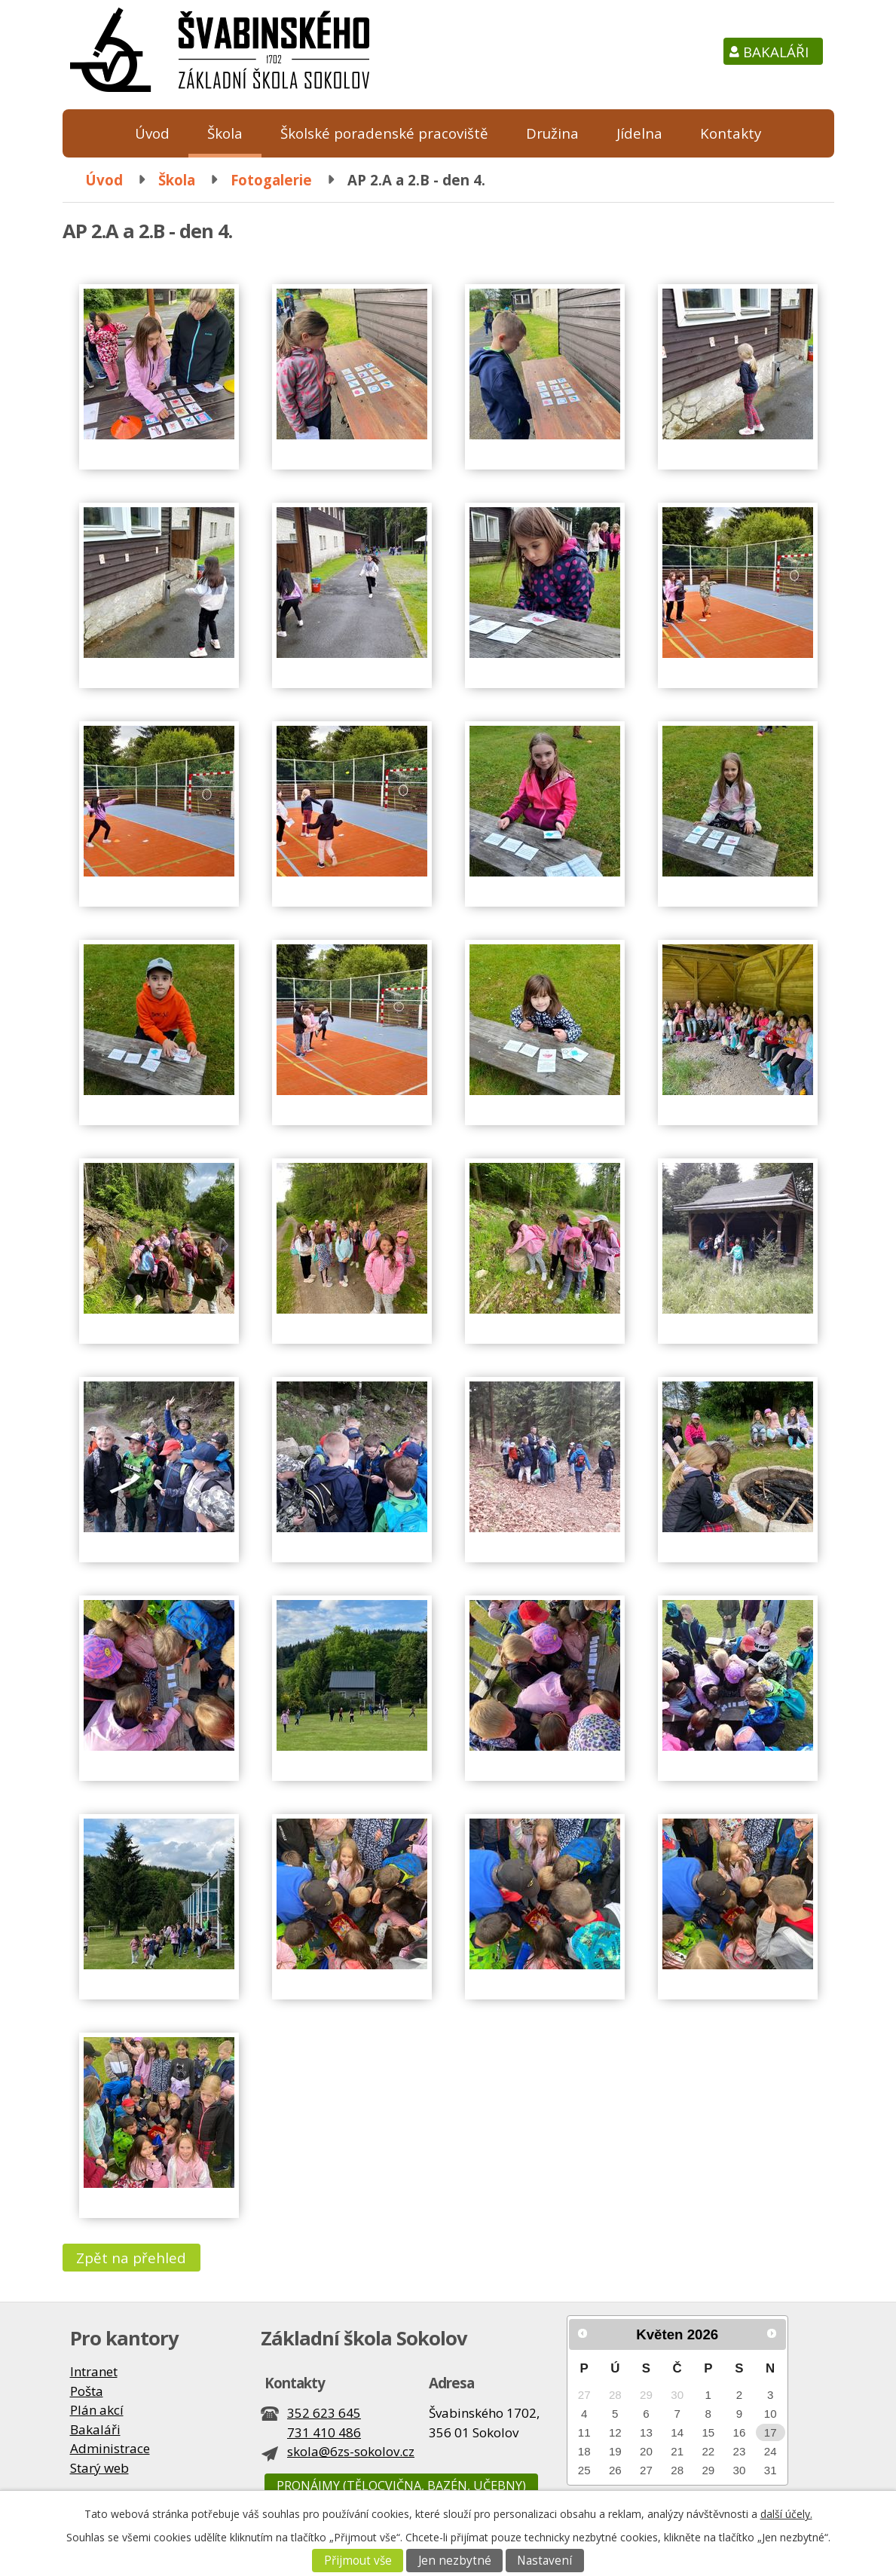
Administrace (110, 2448)
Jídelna (639, 133)
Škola (225, 133)
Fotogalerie (271, 179)
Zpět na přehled (131, 2257)
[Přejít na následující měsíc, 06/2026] (771, 2333)
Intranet (94, 2371)
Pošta (86, 2391)
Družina (552, 133)
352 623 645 (324, 2413)
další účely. (786, 2514)
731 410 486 (324, 2432)
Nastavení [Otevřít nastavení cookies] (544, 2560)
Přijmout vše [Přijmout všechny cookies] (358, 2560)
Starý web (99, 2468)
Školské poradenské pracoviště (384, 133)
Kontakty (730, 133)
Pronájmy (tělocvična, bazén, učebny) (401, 2485)
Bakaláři (776, 51)
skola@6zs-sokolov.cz (350, 2451)
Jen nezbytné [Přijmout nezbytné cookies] (454, 2560)
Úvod (152, 133)
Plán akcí (97, 2409)
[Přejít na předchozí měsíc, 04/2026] (583, 2333)
